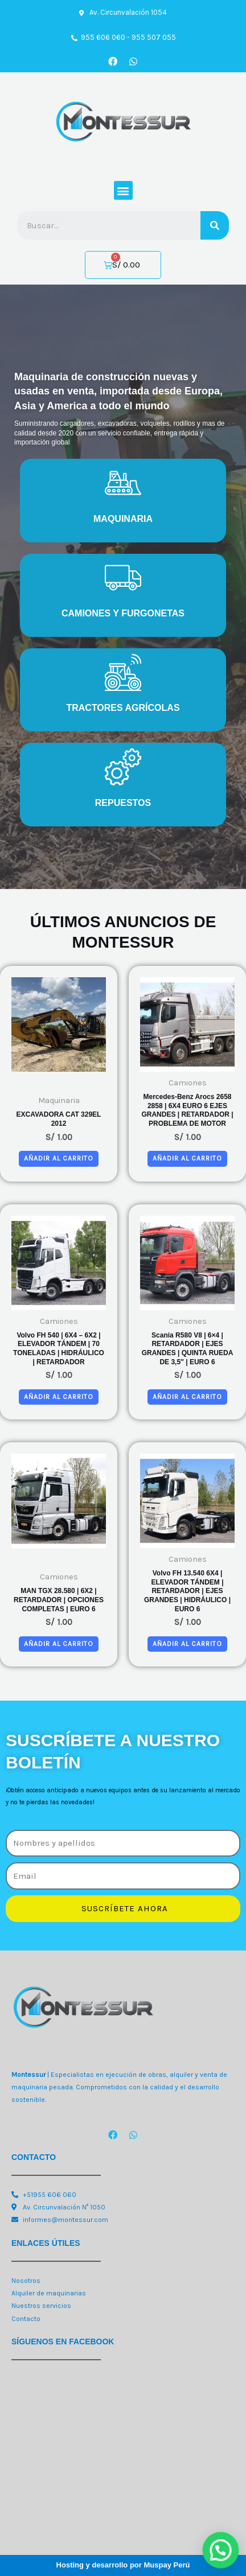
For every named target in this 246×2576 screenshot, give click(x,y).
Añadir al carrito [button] (58, 1158)
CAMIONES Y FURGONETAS (123, 613)
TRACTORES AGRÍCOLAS (122, 708)
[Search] (214, 225)
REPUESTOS (123, 803)
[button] (123, 190)
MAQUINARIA (123, 519)
